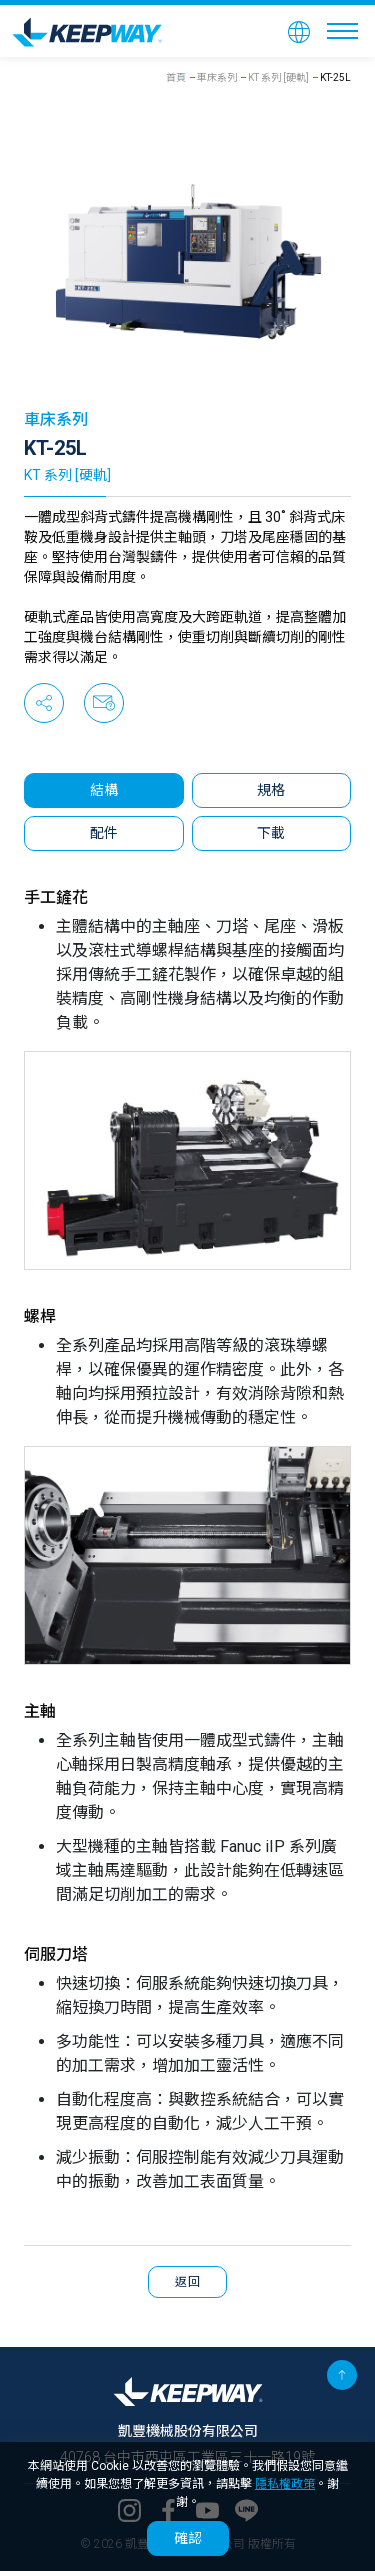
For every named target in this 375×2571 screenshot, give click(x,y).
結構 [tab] (104, 790)
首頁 (176, 77)
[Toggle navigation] (342, 31)
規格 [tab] (271, 790)
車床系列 (217, 77)
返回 (187, 2282)
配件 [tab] (104, 833)
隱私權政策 (285, 2484)
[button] (299, 31)
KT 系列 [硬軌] (278, 77)
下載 (271, 833)
